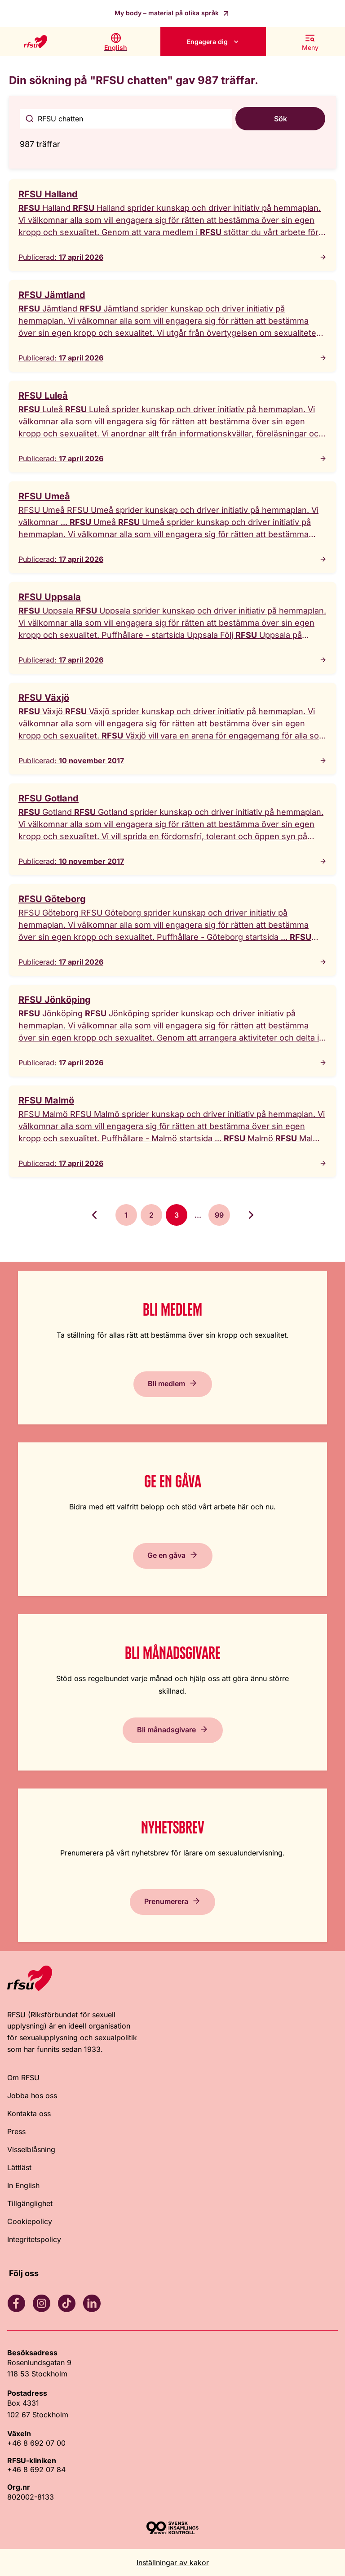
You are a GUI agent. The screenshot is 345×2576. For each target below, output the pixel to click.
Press (16, 2131)
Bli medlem (166, 1383)
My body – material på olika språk (168, 13)
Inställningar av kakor (173, 2562)
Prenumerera (166, 1901)
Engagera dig (207, 41)
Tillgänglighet (30, 2203)
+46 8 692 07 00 (36, 2442)
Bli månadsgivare (166, 1729)
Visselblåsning (31, 2149)
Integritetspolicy (34, 2239)
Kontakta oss (29, 2113)
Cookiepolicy (29, 2221)
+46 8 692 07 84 (36, 2469)
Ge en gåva (166, 1555)
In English (23, 2185)
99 (219, 1214)
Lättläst (19, 2167)
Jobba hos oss (32, 2095)
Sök (280, 118)
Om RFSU (23, 2077)
